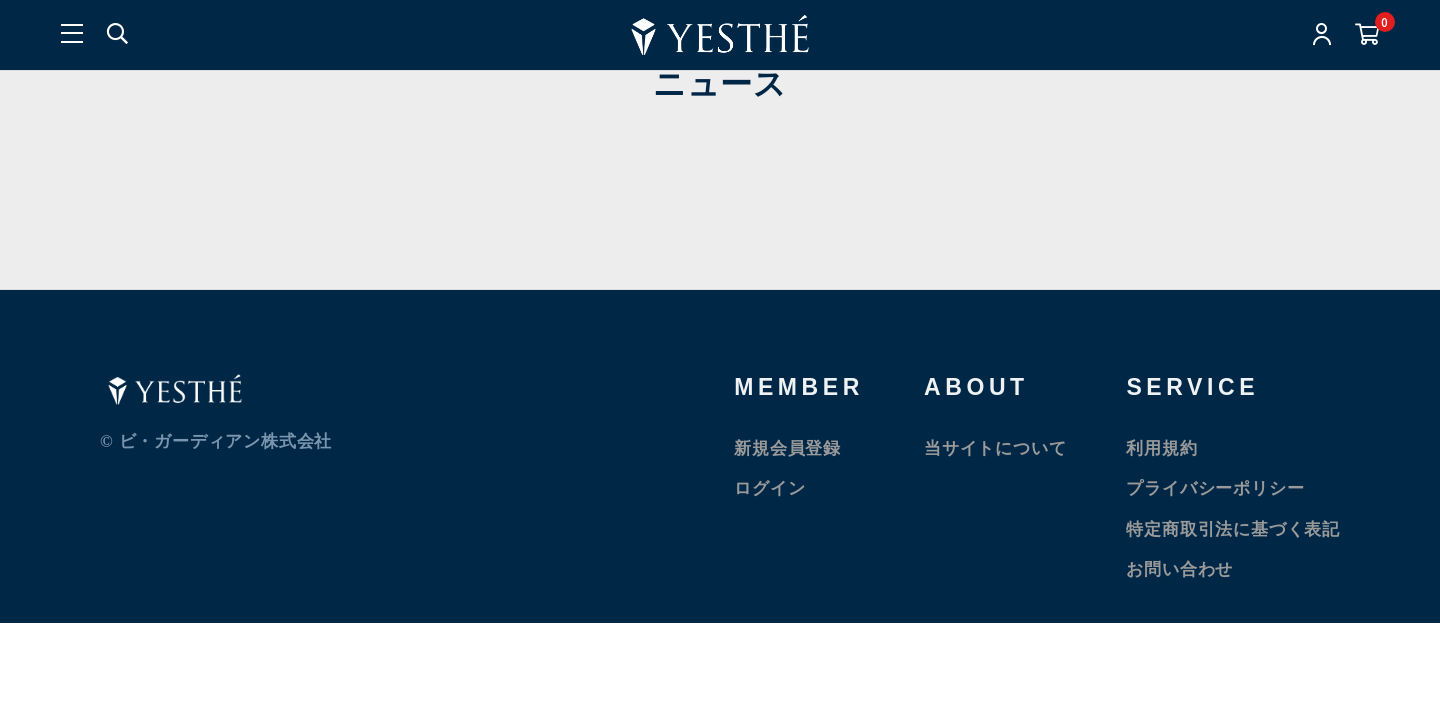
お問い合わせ (1179, 569)
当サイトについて (995, 448)
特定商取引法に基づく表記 (1233, 529)
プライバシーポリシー (1215, 488)
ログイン (769, 488)
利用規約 (1161, 448)
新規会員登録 (787, 448)
